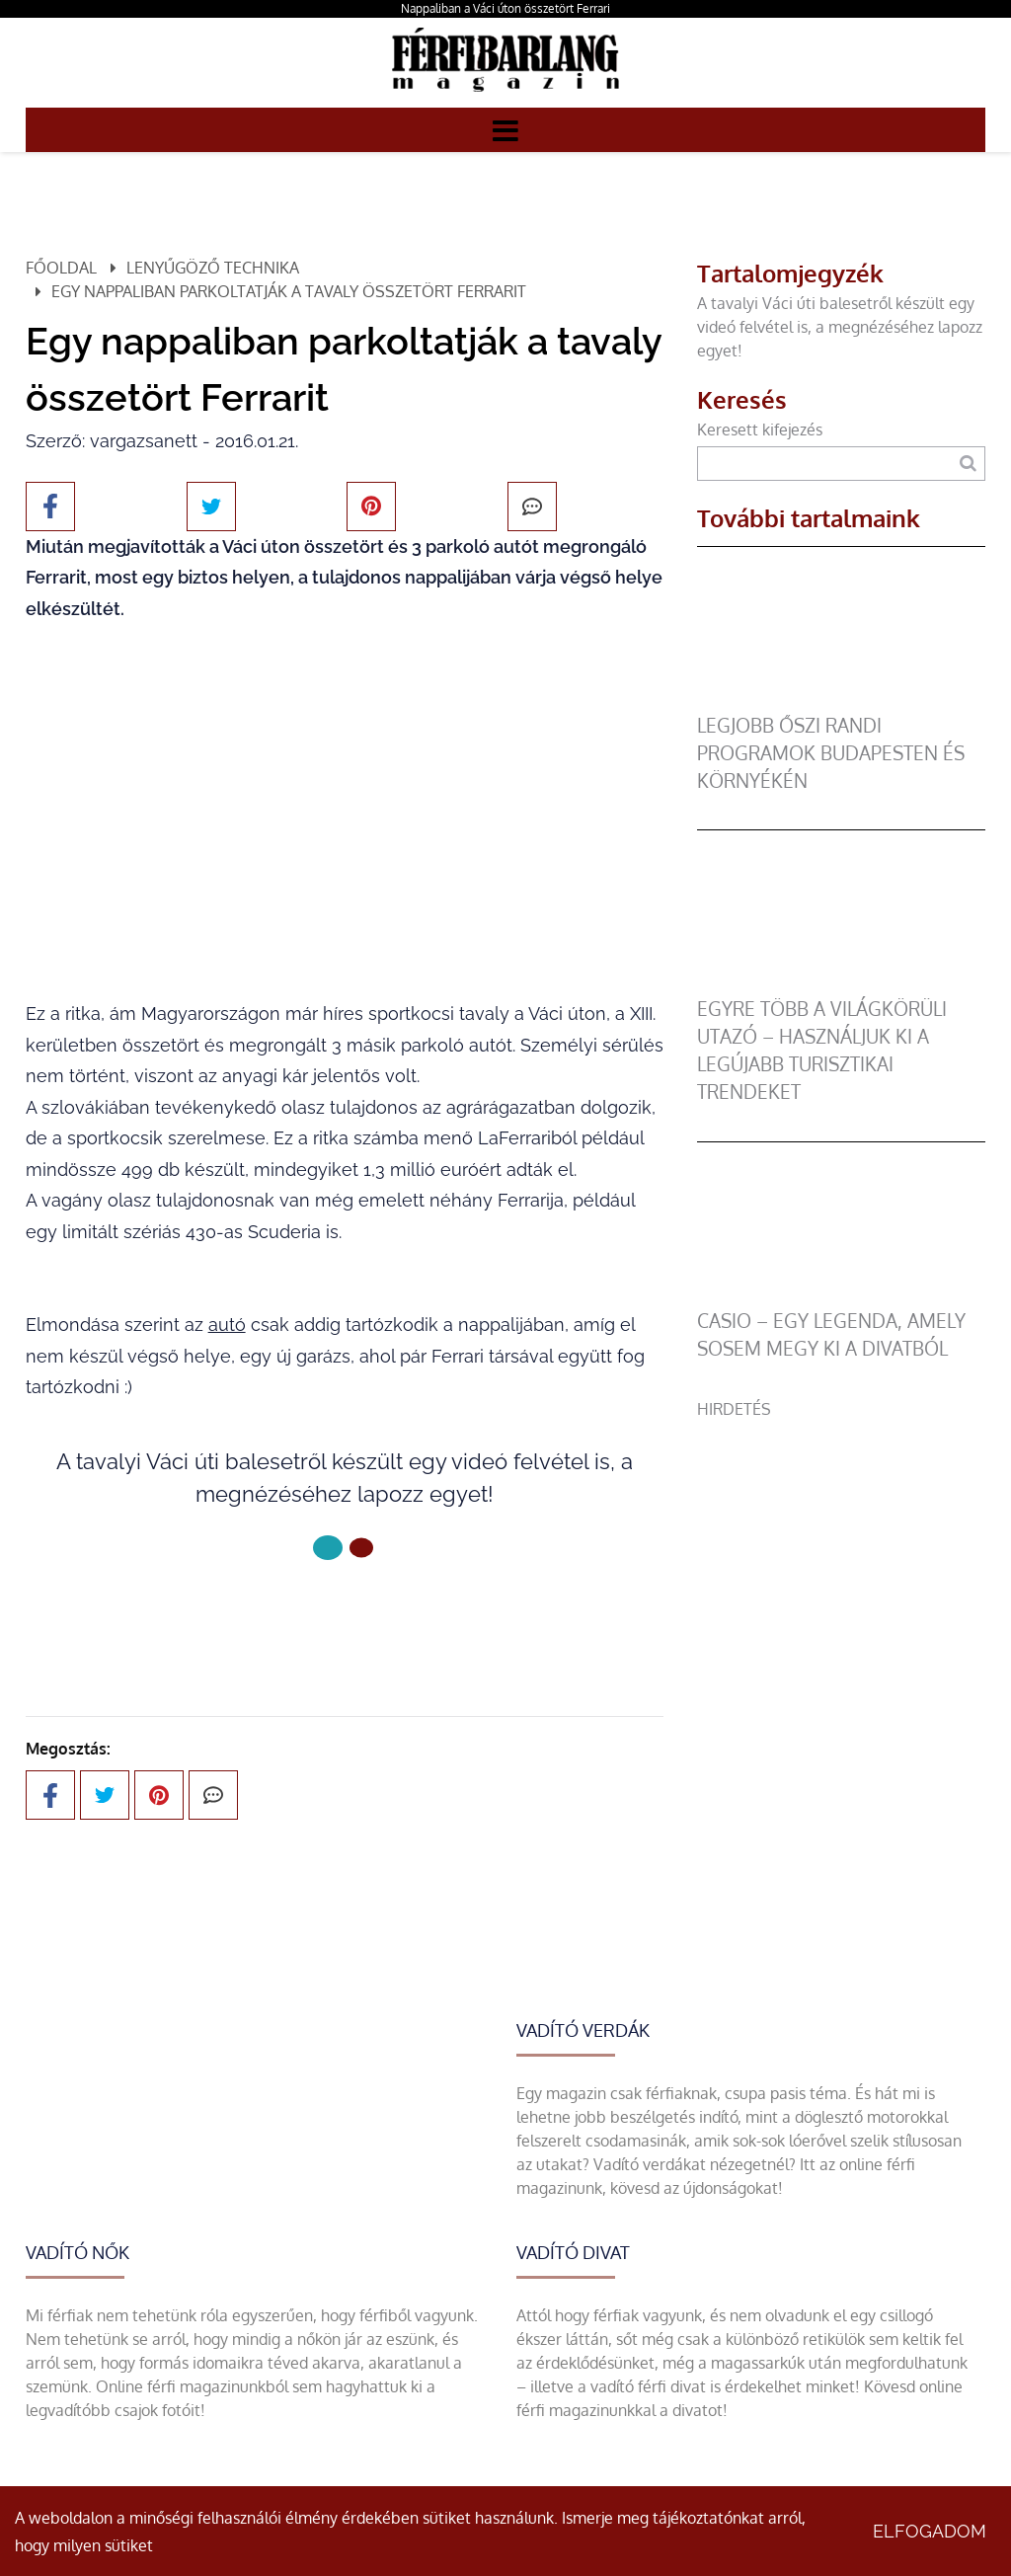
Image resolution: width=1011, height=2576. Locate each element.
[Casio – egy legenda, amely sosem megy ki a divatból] (841, 1295)
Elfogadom (929, 2531)
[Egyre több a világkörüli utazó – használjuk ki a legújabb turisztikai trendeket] (841, 983)
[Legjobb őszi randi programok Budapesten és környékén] (841, 700)
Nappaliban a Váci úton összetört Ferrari (505, 8)
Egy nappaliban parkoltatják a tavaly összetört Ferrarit (288, 291)
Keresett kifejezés (759, 429)
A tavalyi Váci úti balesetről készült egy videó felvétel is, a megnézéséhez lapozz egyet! (839, 326)
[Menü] (505, 129)
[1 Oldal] (361, 1548)
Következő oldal (344, 1613)
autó (227, 1324)
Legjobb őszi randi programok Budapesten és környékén (831, 753)
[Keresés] (968, 463)
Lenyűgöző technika (212, 267)
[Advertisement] (841, 1544)
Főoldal (61, 267)
